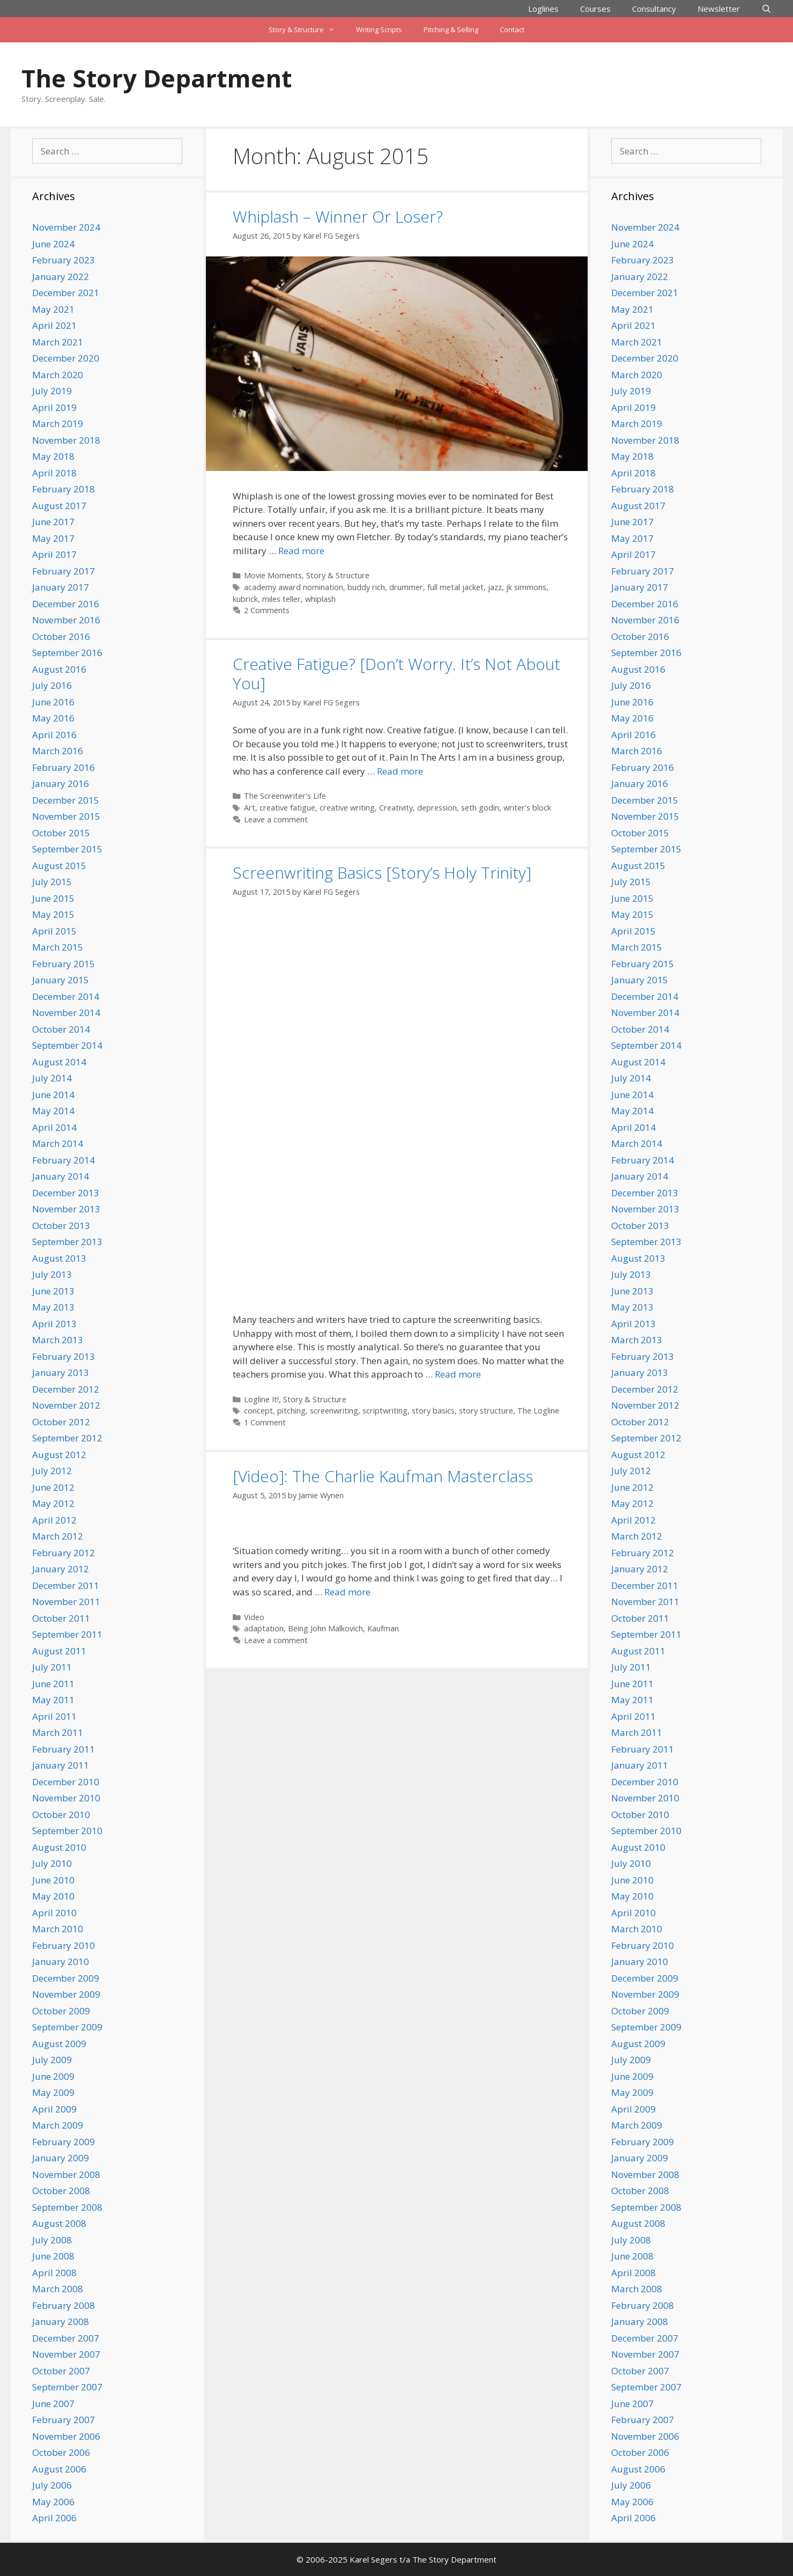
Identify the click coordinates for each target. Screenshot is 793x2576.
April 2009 (54, 2109)
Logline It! (261, 1399)
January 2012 (60, 1569)
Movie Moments (273, 575)
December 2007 (65, 2338)
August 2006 (59, 2469)
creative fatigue (287, 808)
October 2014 (61, 1029)
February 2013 (63, 1356)
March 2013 (57, 1340)
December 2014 (65, 996)
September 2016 (67, 652)
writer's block (527, 808)
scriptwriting (384, 1410)
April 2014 (54, 1127)
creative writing (347, 808)
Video (254, 1617)
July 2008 (52, 2240)
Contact (512, 29)
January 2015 (60, 980)
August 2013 (59, 1258)
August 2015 (59, 865)
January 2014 (60, 1176)
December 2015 (65, 800)
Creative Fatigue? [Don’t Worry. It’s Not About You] (396, 673)
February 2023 (63, 260)
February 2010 (63, 1945)
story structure (486, 1410)
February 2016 (63, 767)
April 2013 (54, 1324)
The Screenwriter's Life (285, 796)
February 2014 (63, 1160)
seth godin (480, 808)
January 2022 (60, 276)
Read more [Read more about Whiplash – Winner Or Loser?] (301, 550)
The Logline (538, 1410)
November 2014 (66, 1012)
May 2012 (53, 1503)
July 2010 (52, 1863)
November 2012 (66, 1405)
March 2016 (57, 751)
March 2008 (57, 2289)
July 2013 (52, 1274)
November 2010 (66, 1798)
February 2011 (63, 1749)
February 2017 (63, 571)
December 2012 (65, 1389)
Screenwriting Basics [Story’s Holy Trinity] (382, 873)
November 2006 (66, 2436)
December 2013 (65, 1193)
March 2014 (57, 1143)
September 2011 (67, 1634)
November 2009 (66, 1994)
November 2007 (66, 2354)
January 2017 (60, 587)
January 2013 (60, 1372)
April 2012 (54, 1520)
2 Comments (267, 610)
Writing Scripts (379, 29)
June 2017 (53, 522)
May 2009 (53, 2092)
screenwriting (334, 1410)
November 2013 (66, 1209)
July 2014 (52, 1078)
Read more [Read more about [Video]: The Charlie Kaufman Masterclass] (347, 1592)
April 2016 (54, 734)
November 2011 (66, 1601)
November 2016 (66, 620)
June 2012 (53, 1487)
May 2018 (53, 456)
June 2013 (53, 1291)
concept (258, 1410)
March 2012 (57, 1536)
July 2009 (52, 2060)
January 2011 (60, 1765)
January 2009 (60, 2158)
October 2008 (61, 2190)
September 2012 (67, 1438)
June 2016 (53, 702)
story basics (433, 1410)
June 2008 (53, 2256)
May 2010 (53, 1896)
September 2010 (67, 1830)
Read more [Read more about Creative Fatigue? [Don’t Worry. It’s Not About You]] (400, 771)
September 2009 (67, 2027)
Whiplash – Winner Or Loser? (338, 216)
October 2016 (61, 636)
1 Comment (265, 1422)
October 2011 (61, 1618)
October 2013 (61, 1225)
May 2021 (53, 309)
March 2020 (57, 375)
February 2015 (63, 964)
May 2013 (53, 1307)
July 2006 (52, 2485)
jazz (495, 587)
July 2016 (52, 685)
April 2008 (54, 2272)
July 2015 (52, 881)
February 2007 (63, 2419)
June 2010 (53, 1880)
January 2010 (60, 1961)
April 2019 (54, 407)
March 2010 (57, 1929)
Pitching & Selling (451, 29)
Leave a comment (276, 819)
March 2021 (57, 342)
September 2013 (67, 1241)
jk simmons (526, 587)
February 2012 (63, 1553)
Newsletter (719, 8)
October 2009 (61, 2011)
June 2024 (53, 244)
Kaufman (383, 1628)
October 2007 (61, 2371)
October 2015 (61, 833)
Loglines (543, 8)
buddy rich (366, 587)
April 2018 (54, 473)
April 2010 (54, 1913)
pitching (291, 1410)
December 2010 (65, 1782)
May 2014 (53, 1111)
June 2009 (53, 2076)
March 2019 (57, 423)
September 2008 (67, 2207)
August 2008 (59, 2223)
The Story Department (156, 78)
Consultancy (654, 8)
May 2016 (53, 718)
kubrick (245, 599)
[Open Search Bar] (766, 8)
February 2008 (63, 2305)
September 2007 (67, 2387)
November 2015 (66, 816)
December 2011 (65, 1585)
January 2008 (60, 2321)
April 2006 (54, 2518)
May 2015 (53, 914)
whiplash (320, 599)
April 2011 (54, 1716)
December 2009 (65, 1978)
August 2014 (59, 1062)
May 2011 (53, 1700)
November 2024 (66, 227)
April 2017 (54, 554)
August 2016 (59, 669)
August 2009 (59, 2043)
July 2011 (52, 1667)
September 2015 (67, 849)
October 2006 (61, 2452)
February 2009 (63, 2142)
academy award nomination (293, 587)
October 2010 (61, 1814)
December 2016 (65, 604)
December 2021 (65, 292)
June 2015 (53, 898)
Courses (595, 8)
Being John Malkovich (325, 1628)
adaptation (264, 1628)
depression (437, 808)
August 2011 (59, 1651)
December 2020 (65, 358)
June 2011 (53, 1683)
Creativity (396, 808)
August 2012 (59, 1454)
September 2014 (67, 1045)
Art (249, 808)
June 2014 (53, 1094)
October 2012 (61, 1422)
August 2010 (59, 1847)
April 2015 (54, 931)
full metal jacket (455, 587)
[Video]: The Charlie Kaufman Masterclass (383, 1476)
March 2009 (57, 2125)
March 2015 (57, 947)
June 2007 (53, 2403)
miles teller (281, 599)
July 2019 (52, 391)
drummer (406, 587)
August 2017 (59, 505)
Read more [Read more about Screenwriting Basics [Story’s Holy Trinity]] (458, 1374)
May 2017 (53, 538)
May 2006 (53, 2502)
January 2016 (60, 783)
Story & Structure (307, 29)
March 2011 (57, 1732)
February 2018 (63, 489)
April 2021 (54, 325)
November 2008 (66, 2174)
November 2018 (66, 440)
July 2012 (52, 1470)
